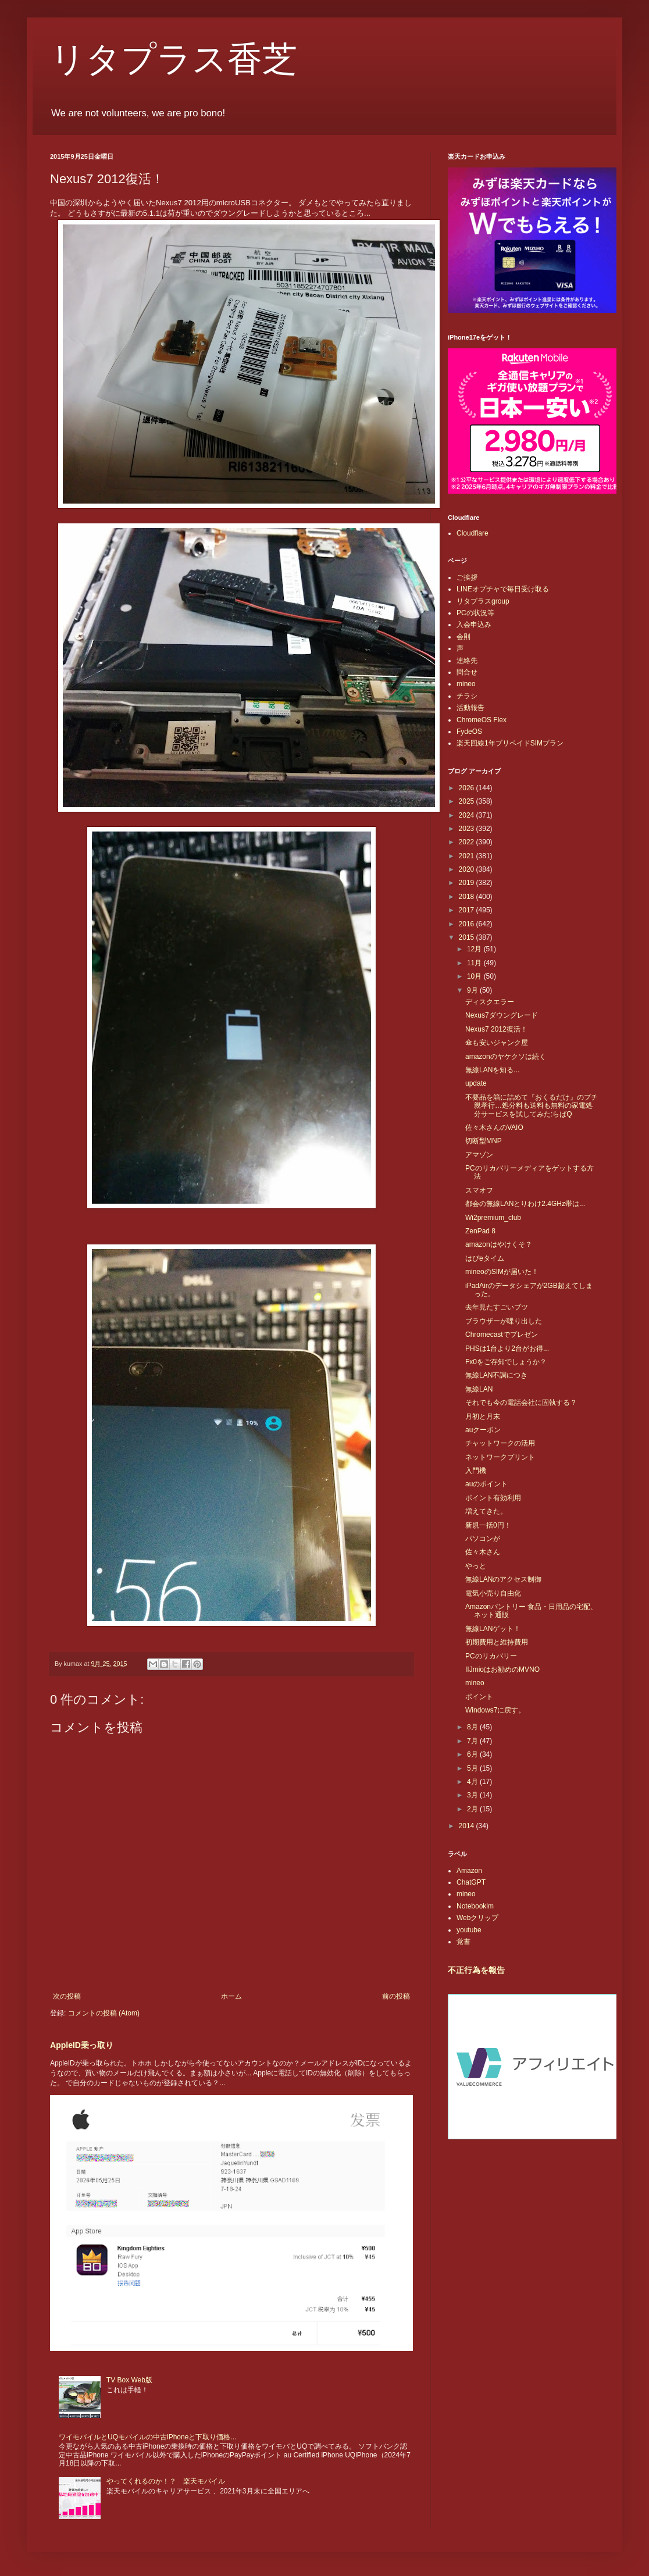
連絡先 (467, 661)
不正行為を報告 (476, 1970)
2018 (467, 897)
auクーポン (483, 1430)
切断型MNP (483, 1141)
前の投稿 (396, 1996)
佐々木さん (482, 1552)
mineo (466, 684)
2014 (467, 1826)
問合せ (467, 672)
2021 (467, 856)
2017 (467, 910)
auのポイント (486, 1484)
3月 (473, 1795)
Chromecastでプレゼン (501, 1334)
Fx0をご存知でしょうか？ (506, 1362)
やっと (475, 1566)
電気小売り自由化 (493, 1593)
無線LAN (479, 1389)
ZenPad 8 (480, 1231)
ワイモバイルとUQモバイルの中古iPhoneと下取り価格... (147, 2437)
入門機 (475, 1471)
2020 (467, 869)
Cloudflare (472, 533)
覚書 (463, 1942)
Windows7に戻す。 (495, 1710)
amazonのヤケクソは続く (505, 1056)
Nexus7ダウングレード (501, 1015)
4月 (473, 1782)
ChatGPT (471, 1882)
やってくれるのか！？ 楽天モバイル (165, 2481)
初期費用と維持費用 (496, 1642)
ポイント (479, 1697)
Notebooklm (475, 1906)
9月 (473, 990)
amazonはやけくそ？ (498, 1244)
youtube (469, 1930)
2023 (467, 829)
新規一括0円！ (488, 1525)
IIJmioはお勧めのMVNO (502, 1669)
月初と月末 (482, 1416)
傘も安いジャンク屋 (496, 1043)
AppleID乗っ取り (81, 2045)
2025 (467, 801)
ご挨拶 (467, 577)
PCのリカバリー (491, 1656)
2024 (467, 815)
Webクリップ (477, 1918)
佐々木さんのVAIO (494, 1127)
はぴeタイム (484, 1258)
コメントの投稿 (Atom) (104, 2013)
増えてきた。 (486, 1511)
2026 (467, 788)
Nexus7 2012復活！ (496, 1029)
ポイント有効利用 (493, 1498)
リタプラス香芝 (173, 59)
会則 (463, 637)
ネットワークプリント (500, 1457)
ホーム (231, 1996)
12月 (475, 949)
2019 (467, 883)
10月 (475, 976)
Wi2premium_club (493, 1218)
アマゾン (479, 1155)
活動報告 (470, 708)
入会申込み (474, 624)
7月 (473, 1741)
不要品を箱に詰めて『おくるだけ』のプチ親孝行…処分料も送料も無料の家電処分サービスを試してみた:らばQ (531, 1105)
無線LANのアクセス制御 (503, 1579)
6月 (473, 1754)
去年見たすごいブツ (496, 1307)
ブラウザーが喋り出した (503, 1321)
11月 (475, 963)
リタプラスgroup (483, 601)
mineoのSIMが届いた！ (502, 1272)
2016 (467, 924)
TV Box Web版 (129, 2380)
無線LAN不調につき (496, 1375)
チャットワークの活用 (500, 1443)
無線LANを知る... (492, 1070)
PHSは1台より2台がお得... (507, 1348)
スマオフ (479, 1190)
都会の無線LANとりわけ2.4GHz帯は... (525, 1204)
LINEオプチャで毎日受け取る (503, 589)
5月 (473, 1768)
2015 (467, 937)
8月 (473, 1727)
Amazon (469, 1871)
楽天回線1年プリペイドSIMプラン (510, 743)
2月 (473, 1809)
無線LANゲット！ (492, 1629)
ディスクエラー (489, 1002)
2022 (467, 842)
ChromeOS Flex (482, 720)
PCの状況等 (475, 613)
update (476, 1083)
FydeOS (469, 731)
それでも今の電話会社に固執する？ (521, 1402)
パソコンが (482, 1539)
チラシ (467, 696)
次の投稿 (67, 1996)
